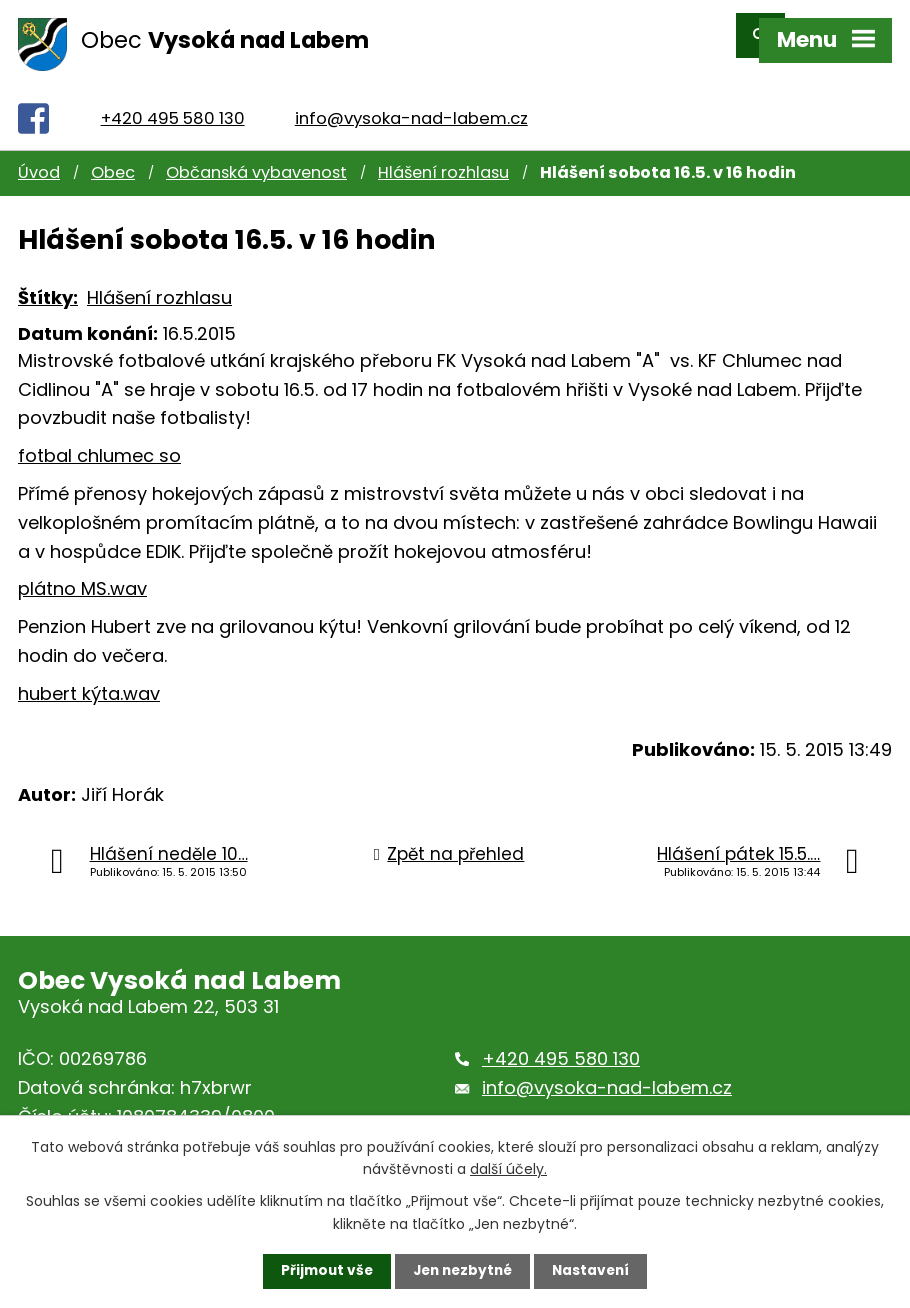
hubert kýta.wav (89, 675)
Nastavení (595, 1271)
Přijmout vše (322, 1271)
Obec (113, 155)
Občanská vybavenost (256, 155)
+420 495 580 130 (173, 100)
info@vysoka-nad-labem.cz (411, 100)
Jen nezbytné (462, 1271)
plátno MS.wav (82, 571)
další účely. (508, 1168)
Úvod (39, 155)
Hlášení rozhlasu (443, 155)
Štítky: (48, 279)
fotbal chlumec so (99, 437)
